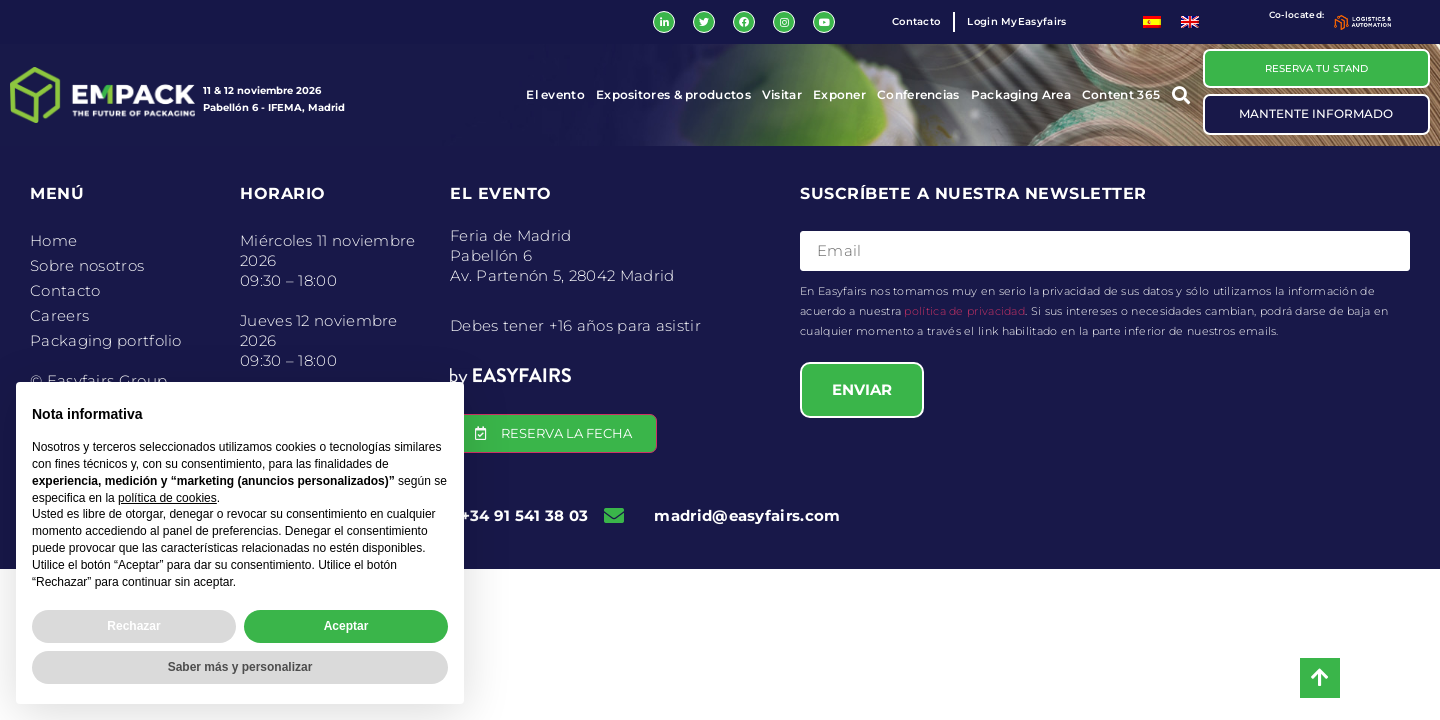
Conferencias (918, 95)
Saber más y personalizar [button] (240, 667)
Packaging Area (1021, 95)
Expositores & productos (673, 95)
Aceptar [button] (346, 626)
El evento (555, 95)
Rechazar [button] (133, 626)
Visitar (782, 95)
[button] (1181, 95)
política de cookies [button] (167, 498)
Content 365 (1121, 95)
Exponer (839, 95)
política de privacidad (964, 312)
